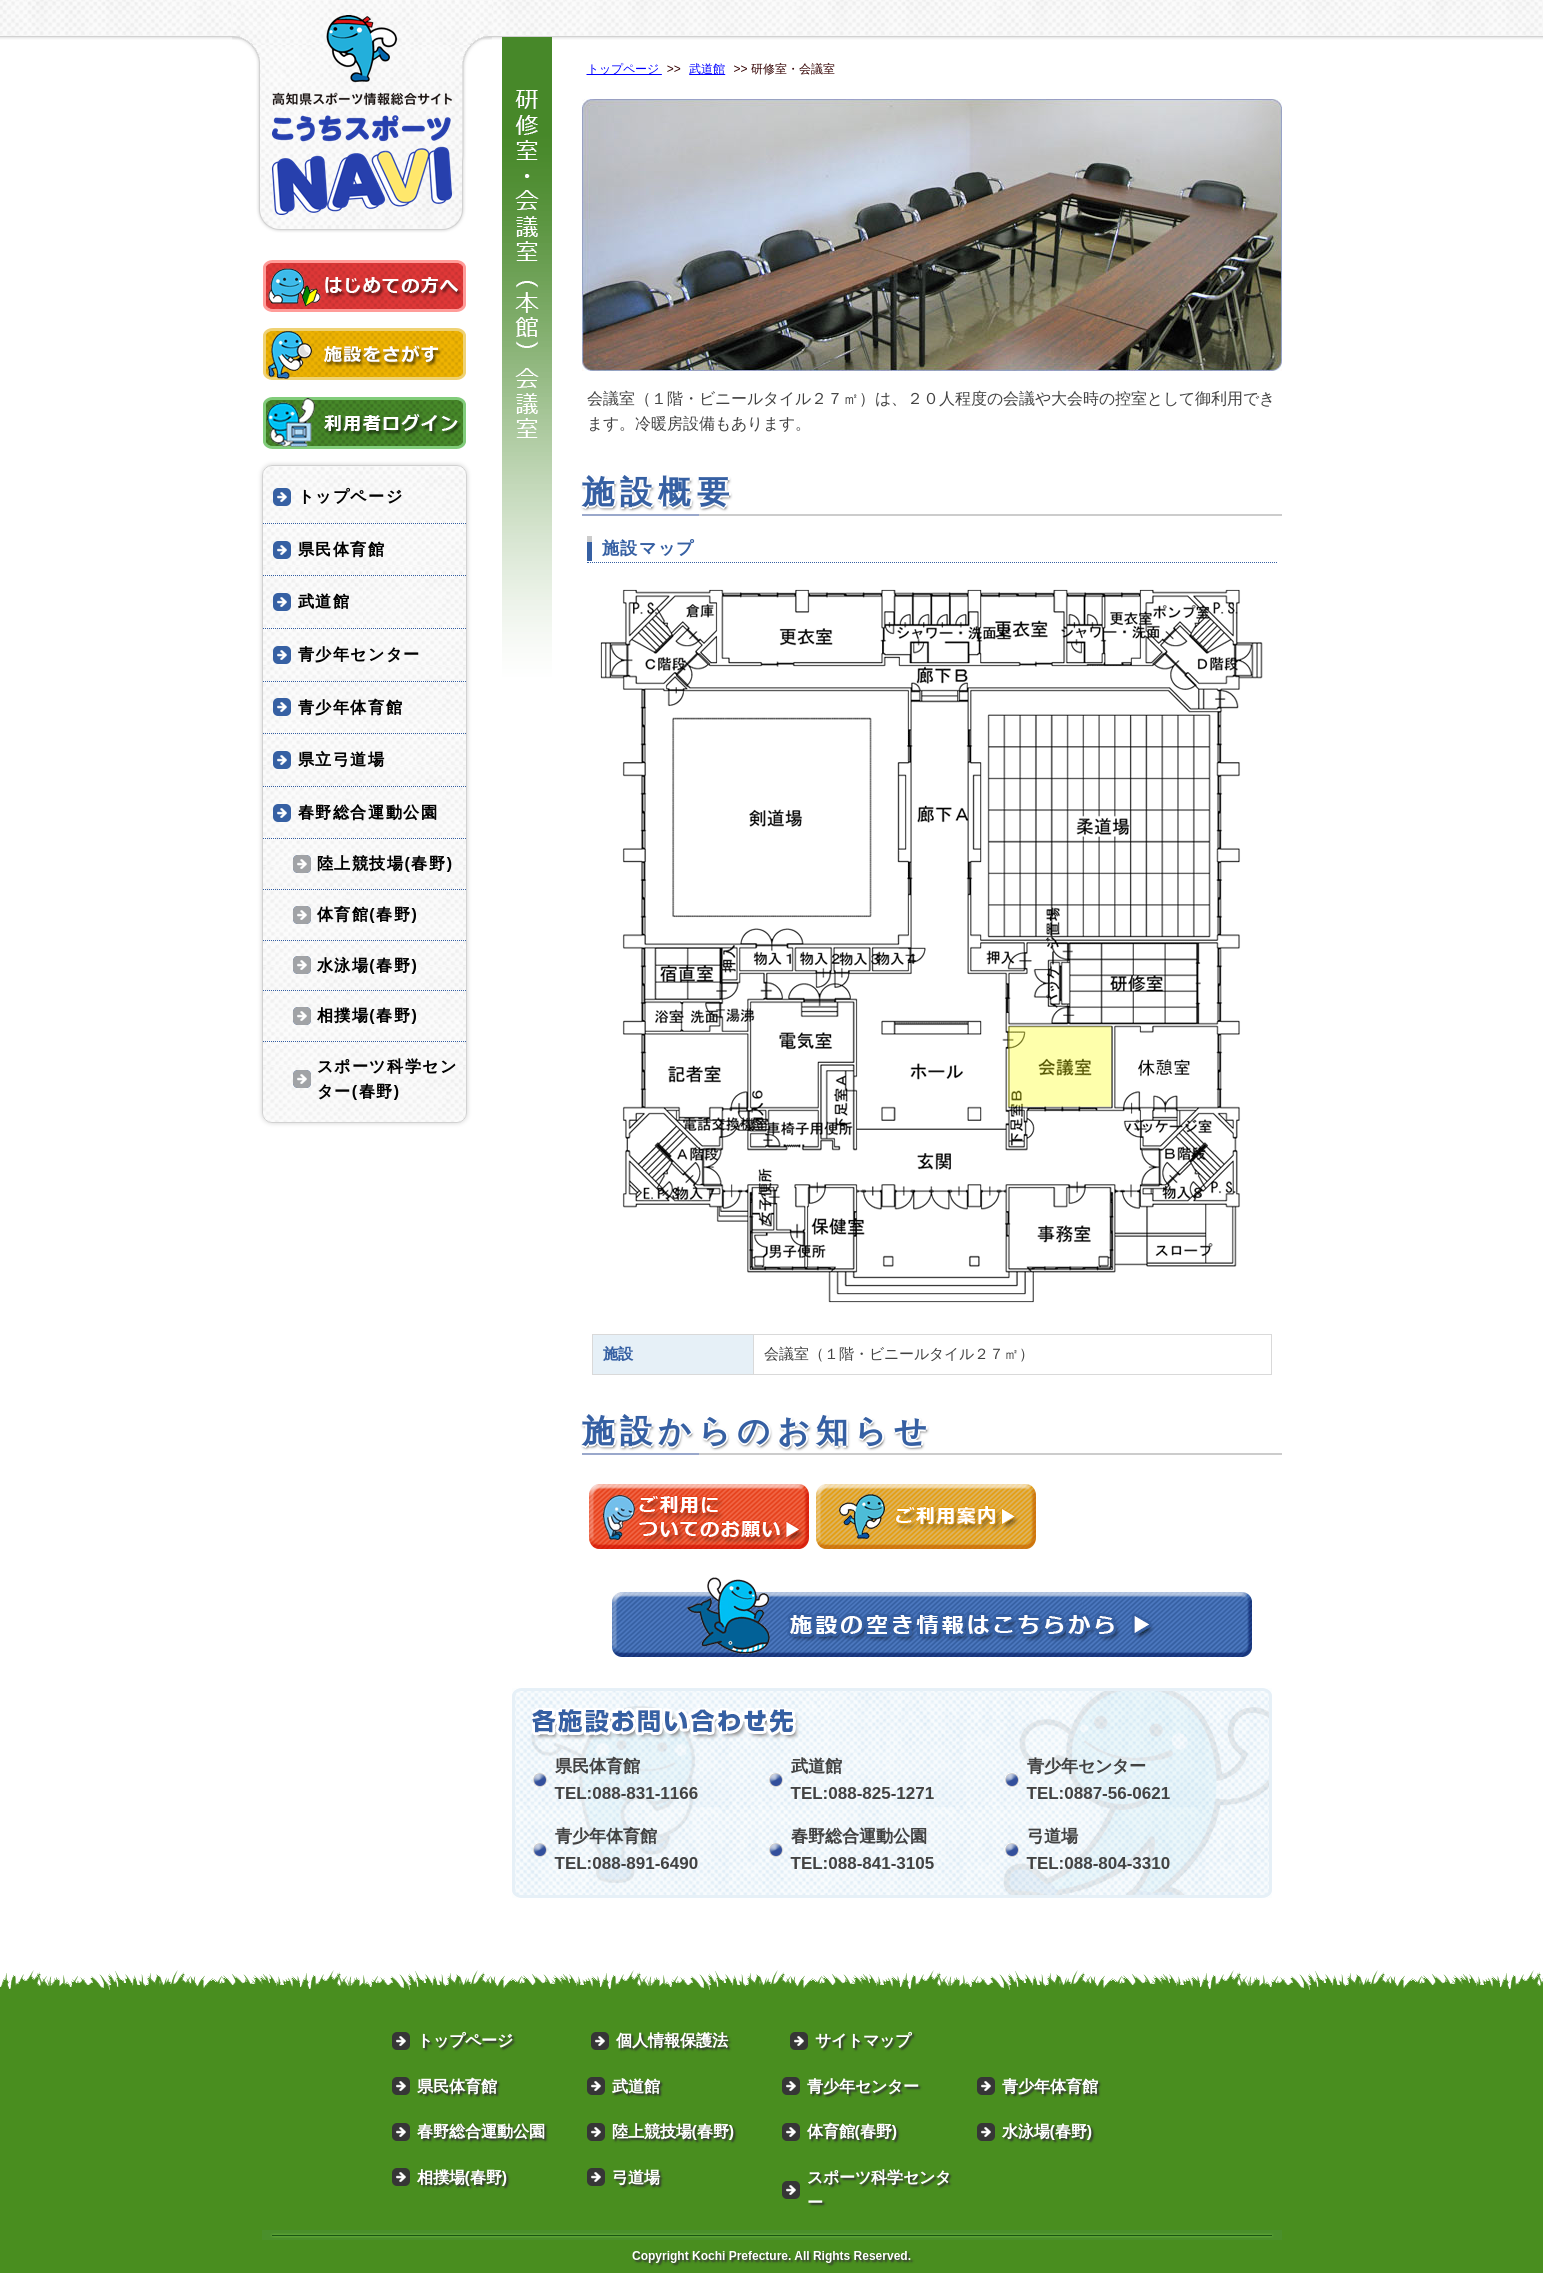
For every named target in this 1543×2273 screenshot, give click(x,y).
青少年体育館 (351, 707)
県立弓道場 (342, 759)
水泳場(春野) (368, 965)
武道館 (707, 69)
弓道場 (636, 2177)
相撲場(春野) (368, 1015)
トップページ (624, 69)
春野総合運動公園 (368, 812)
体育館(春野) (368, 914)
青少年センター (359, 654)
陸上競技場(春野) (385, 863)
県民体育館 (342, 549)
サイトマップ (863, 2040)
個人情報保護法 (672, 2040)
